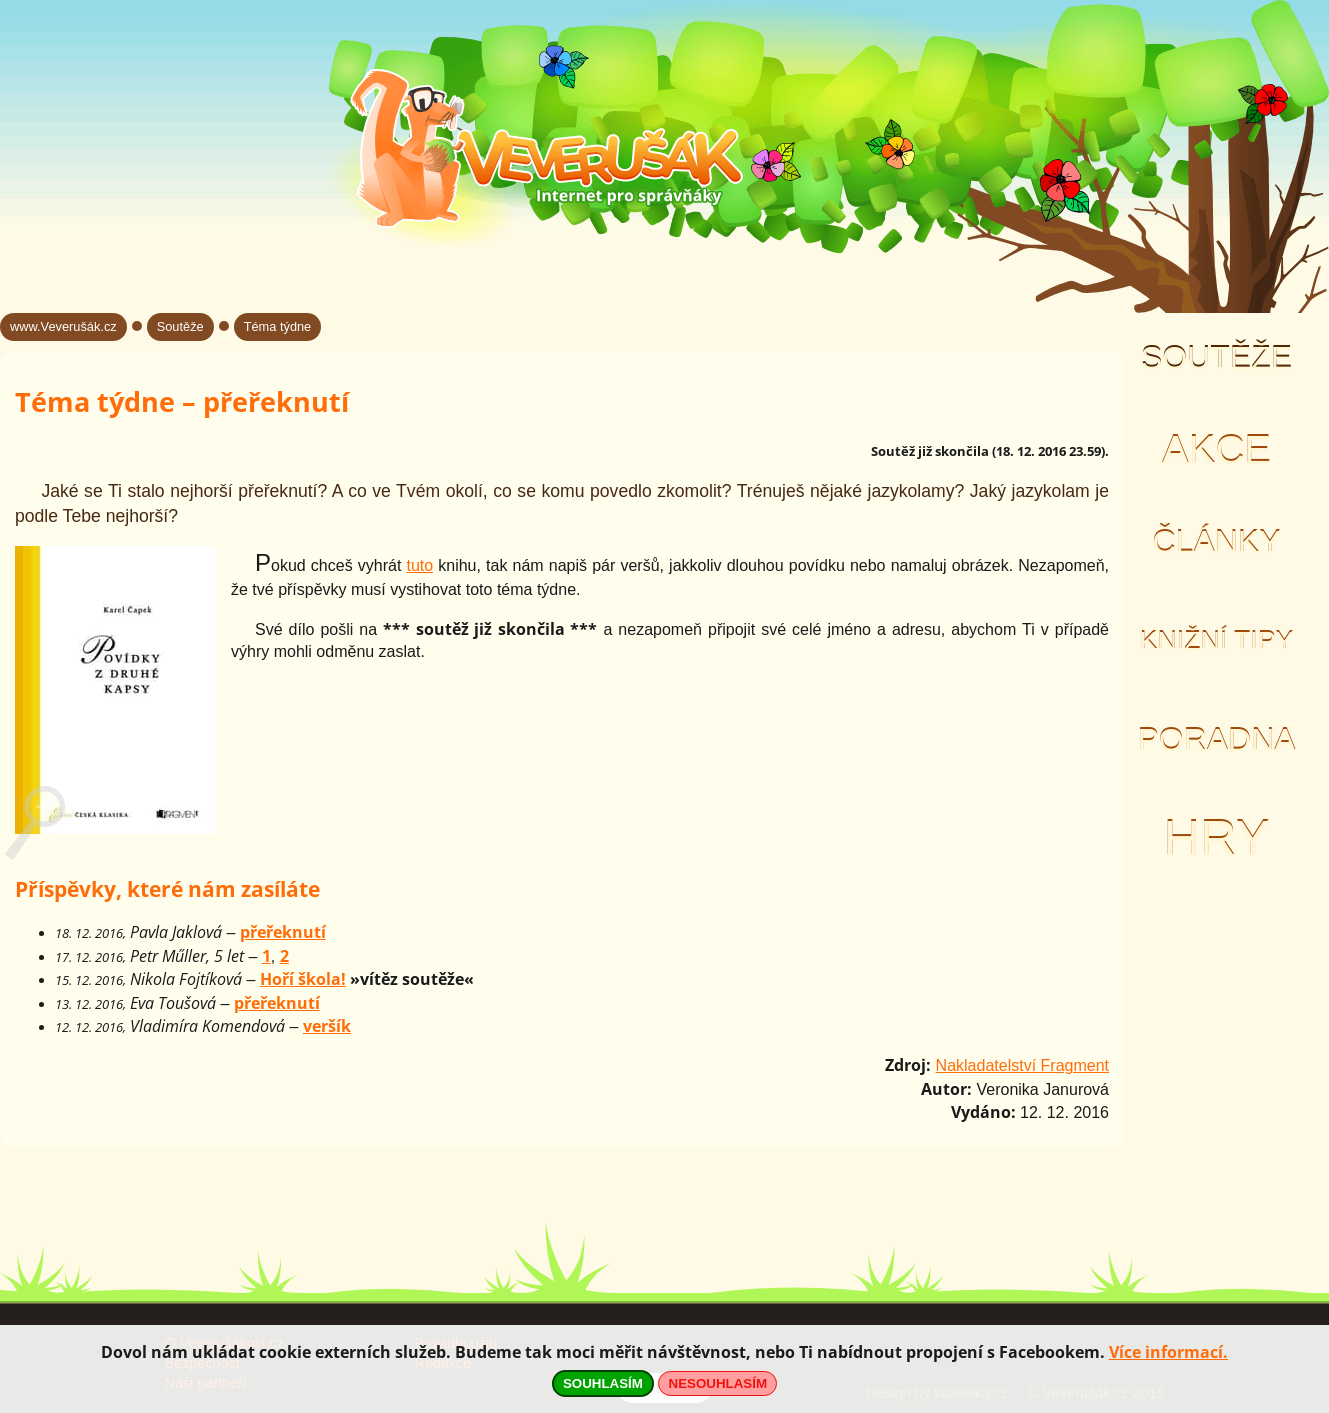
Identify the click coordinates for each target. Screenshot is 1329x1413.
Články (1216, 542)
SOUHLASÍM (603, 1383)
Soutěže (1216, 358)
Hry (1216, 838)
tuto (419, 565)
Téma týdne (278, 326)
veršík (327, 1026)
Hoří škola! (303, 979)
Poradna (1216, 740)
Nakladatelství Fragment (1022, 1065)
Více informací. (1168, 1352)
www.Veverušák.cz (63, 326)
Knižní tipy (1217, 641)
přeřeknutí (283, 932)
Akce (1216, 450)
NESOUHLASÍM (718, 1383)
